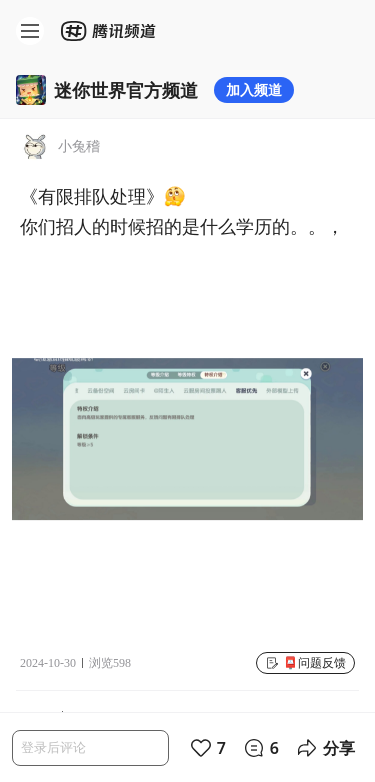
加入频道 (254, 89)
